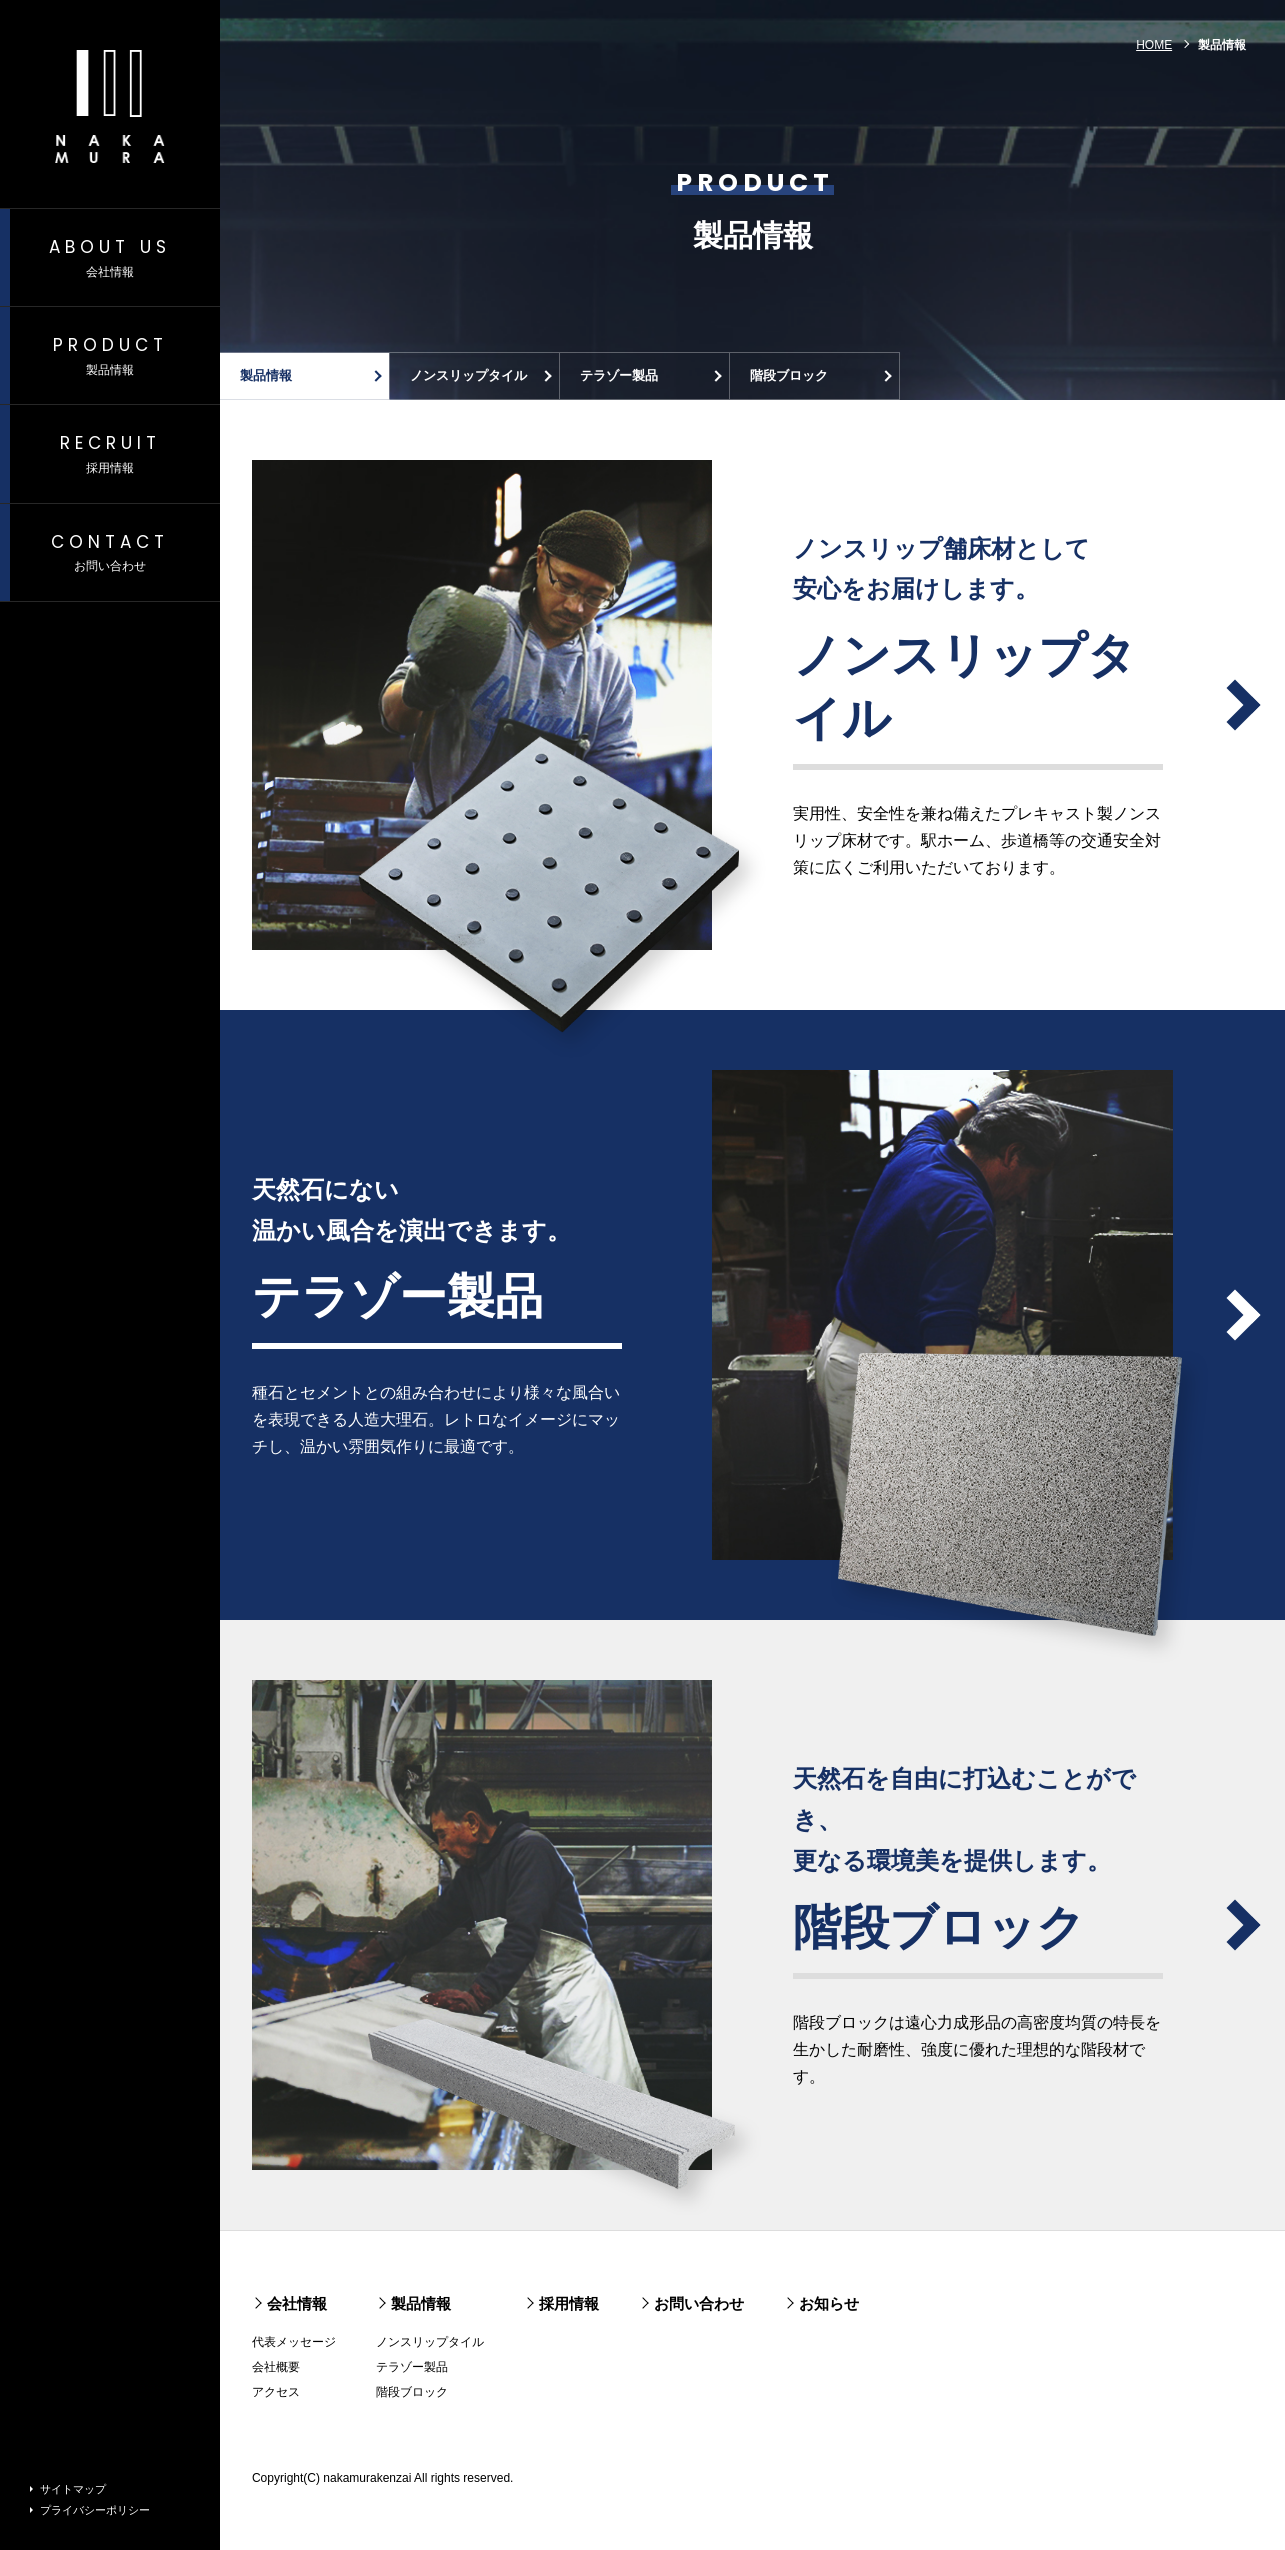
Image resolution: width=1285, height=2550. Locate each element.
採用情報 (569, 2303)
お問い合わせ (699, 2303)
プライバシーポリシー (95, 2510)
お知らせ (829, 2303)
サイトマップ (73, 2489)
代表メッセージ (294, 2342)
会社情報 (297, 2303)
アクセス (276, 2392)
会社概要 (276, 2367)
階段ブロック (789, 375)
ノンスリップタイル (468, 375)
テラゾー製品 (619, 375)
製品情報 (266, 375)
